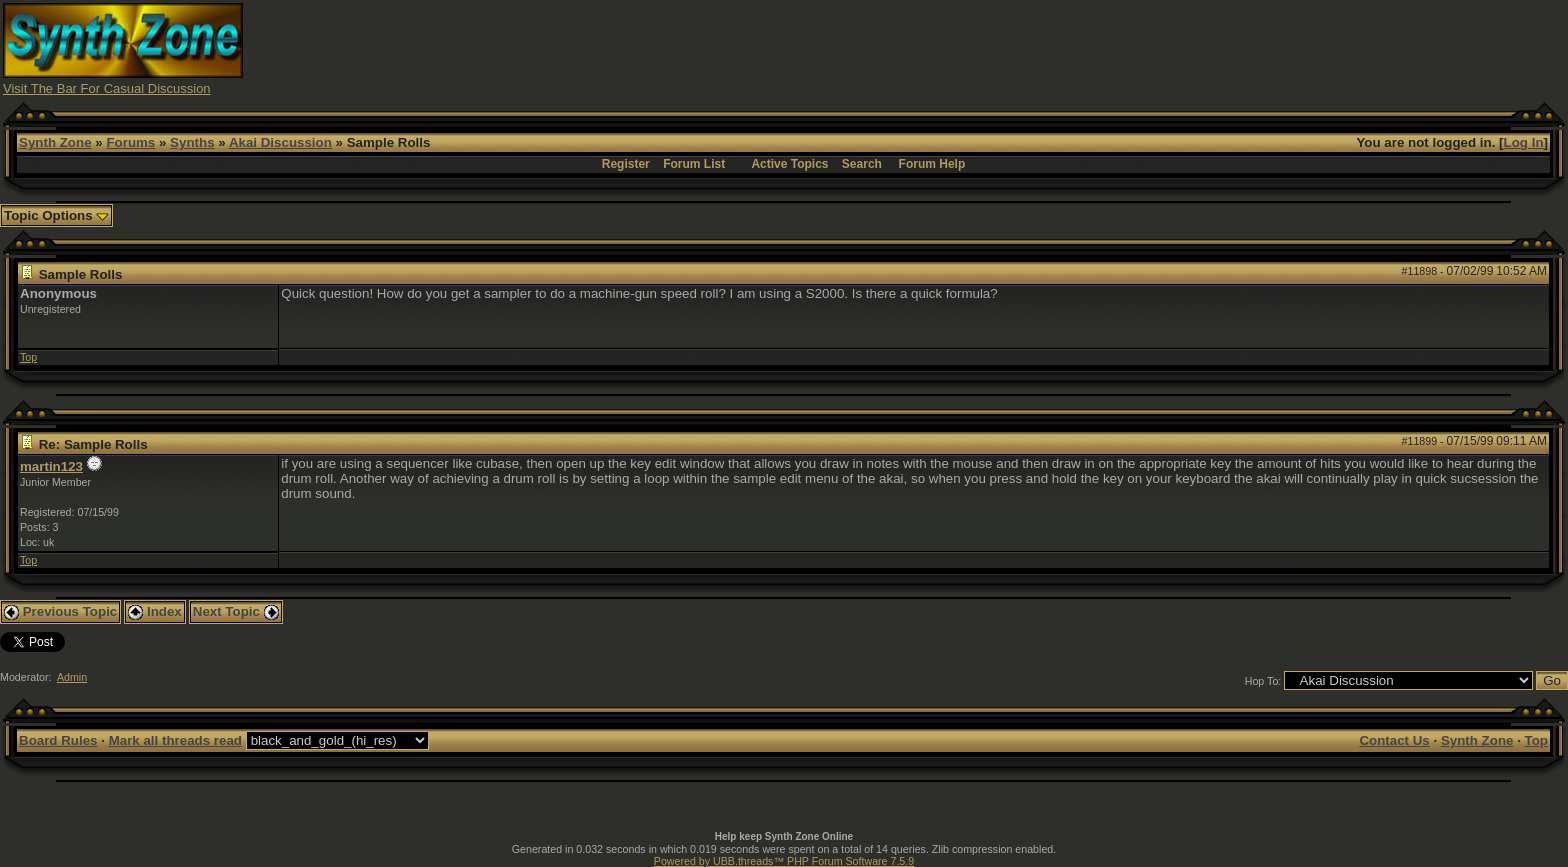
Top (28, 357)
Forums (130, 142)
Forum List (694, 164)
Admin (72, 677)
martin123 (51, 466)
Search (862, 164)
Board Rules (58, 740)
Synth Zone (55, 142)
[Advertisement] (1176, 48)
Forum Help (932, 164)
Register (626, 164)
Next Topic (236, 611)
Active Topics (789, 164)
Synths (192, 142)
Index (155, 611)
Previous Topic (60, 611)
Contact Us (1394, 740)
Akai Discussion (280, 142)
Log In (1524, 142)
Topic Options (56, 215)
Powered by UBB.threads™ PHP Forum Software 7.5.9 (784, 861)
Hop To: (1263, 681)
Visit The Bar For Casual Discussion (107, 88)
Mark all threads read (175, 740)
